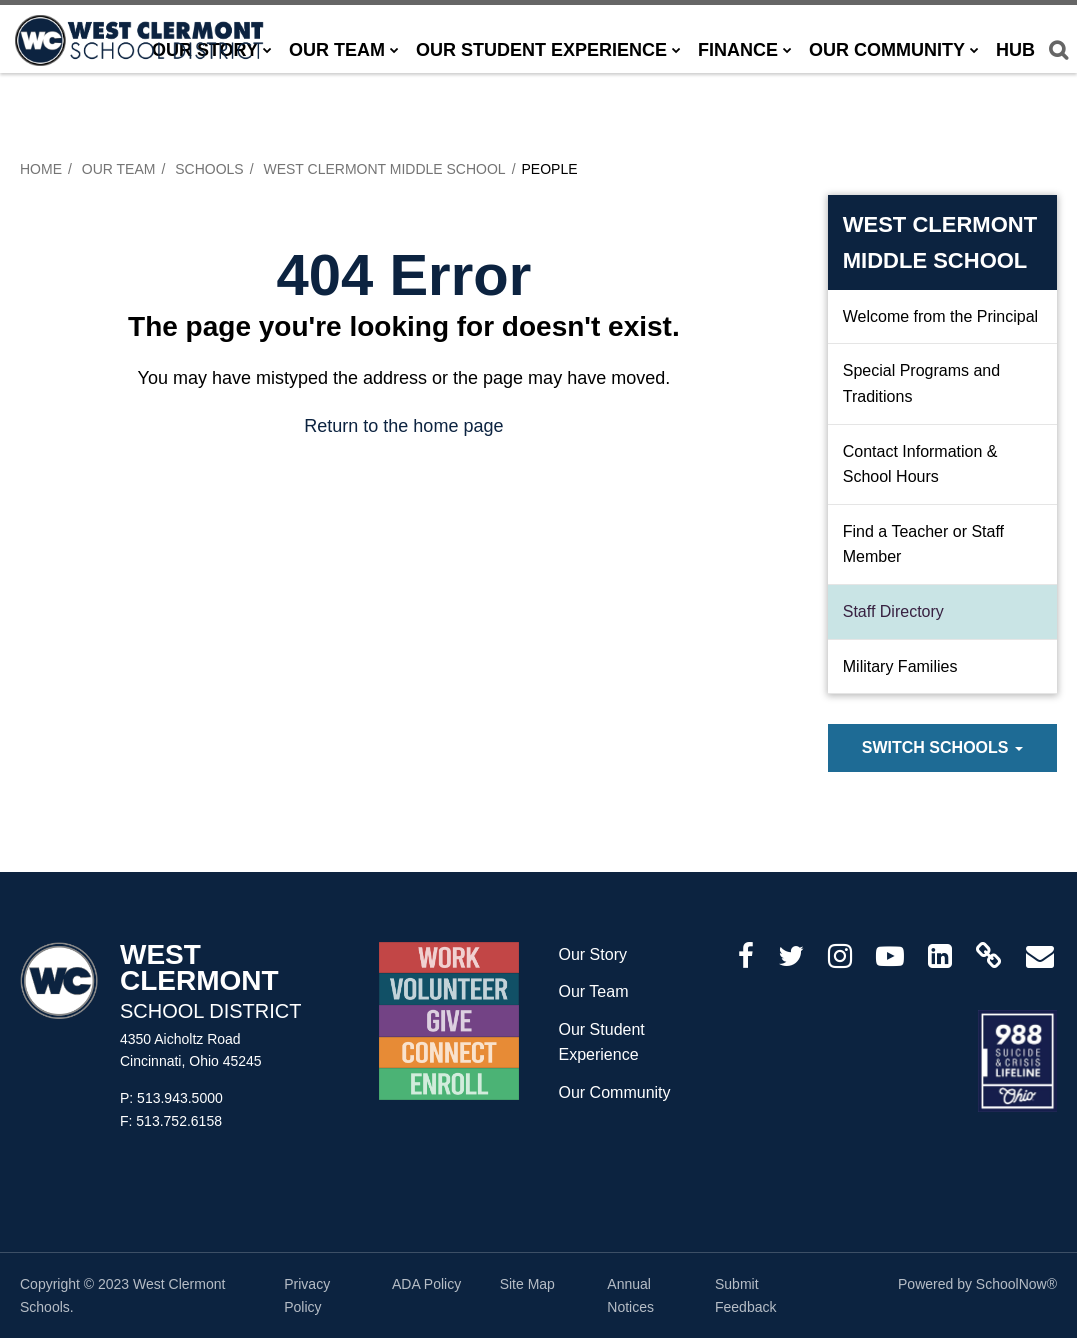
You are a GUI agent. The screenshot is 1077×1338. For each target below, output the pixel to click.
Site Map (527, 1284)
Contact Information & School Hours (920, 464)
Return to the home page (403, 426)
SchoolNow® (1016, 1284)
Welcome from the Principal (940, 316)
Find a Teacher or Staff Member (923, 544)
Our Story (593, 954)
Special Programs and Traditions (921, 383)
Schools (209, 169)
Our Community (615, 1092)
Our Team (119, 169)
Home (41, 169)
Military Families (900, 666)
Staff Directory (893, 611)
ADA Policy (426, 1284)
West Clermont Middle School (384, 169)
